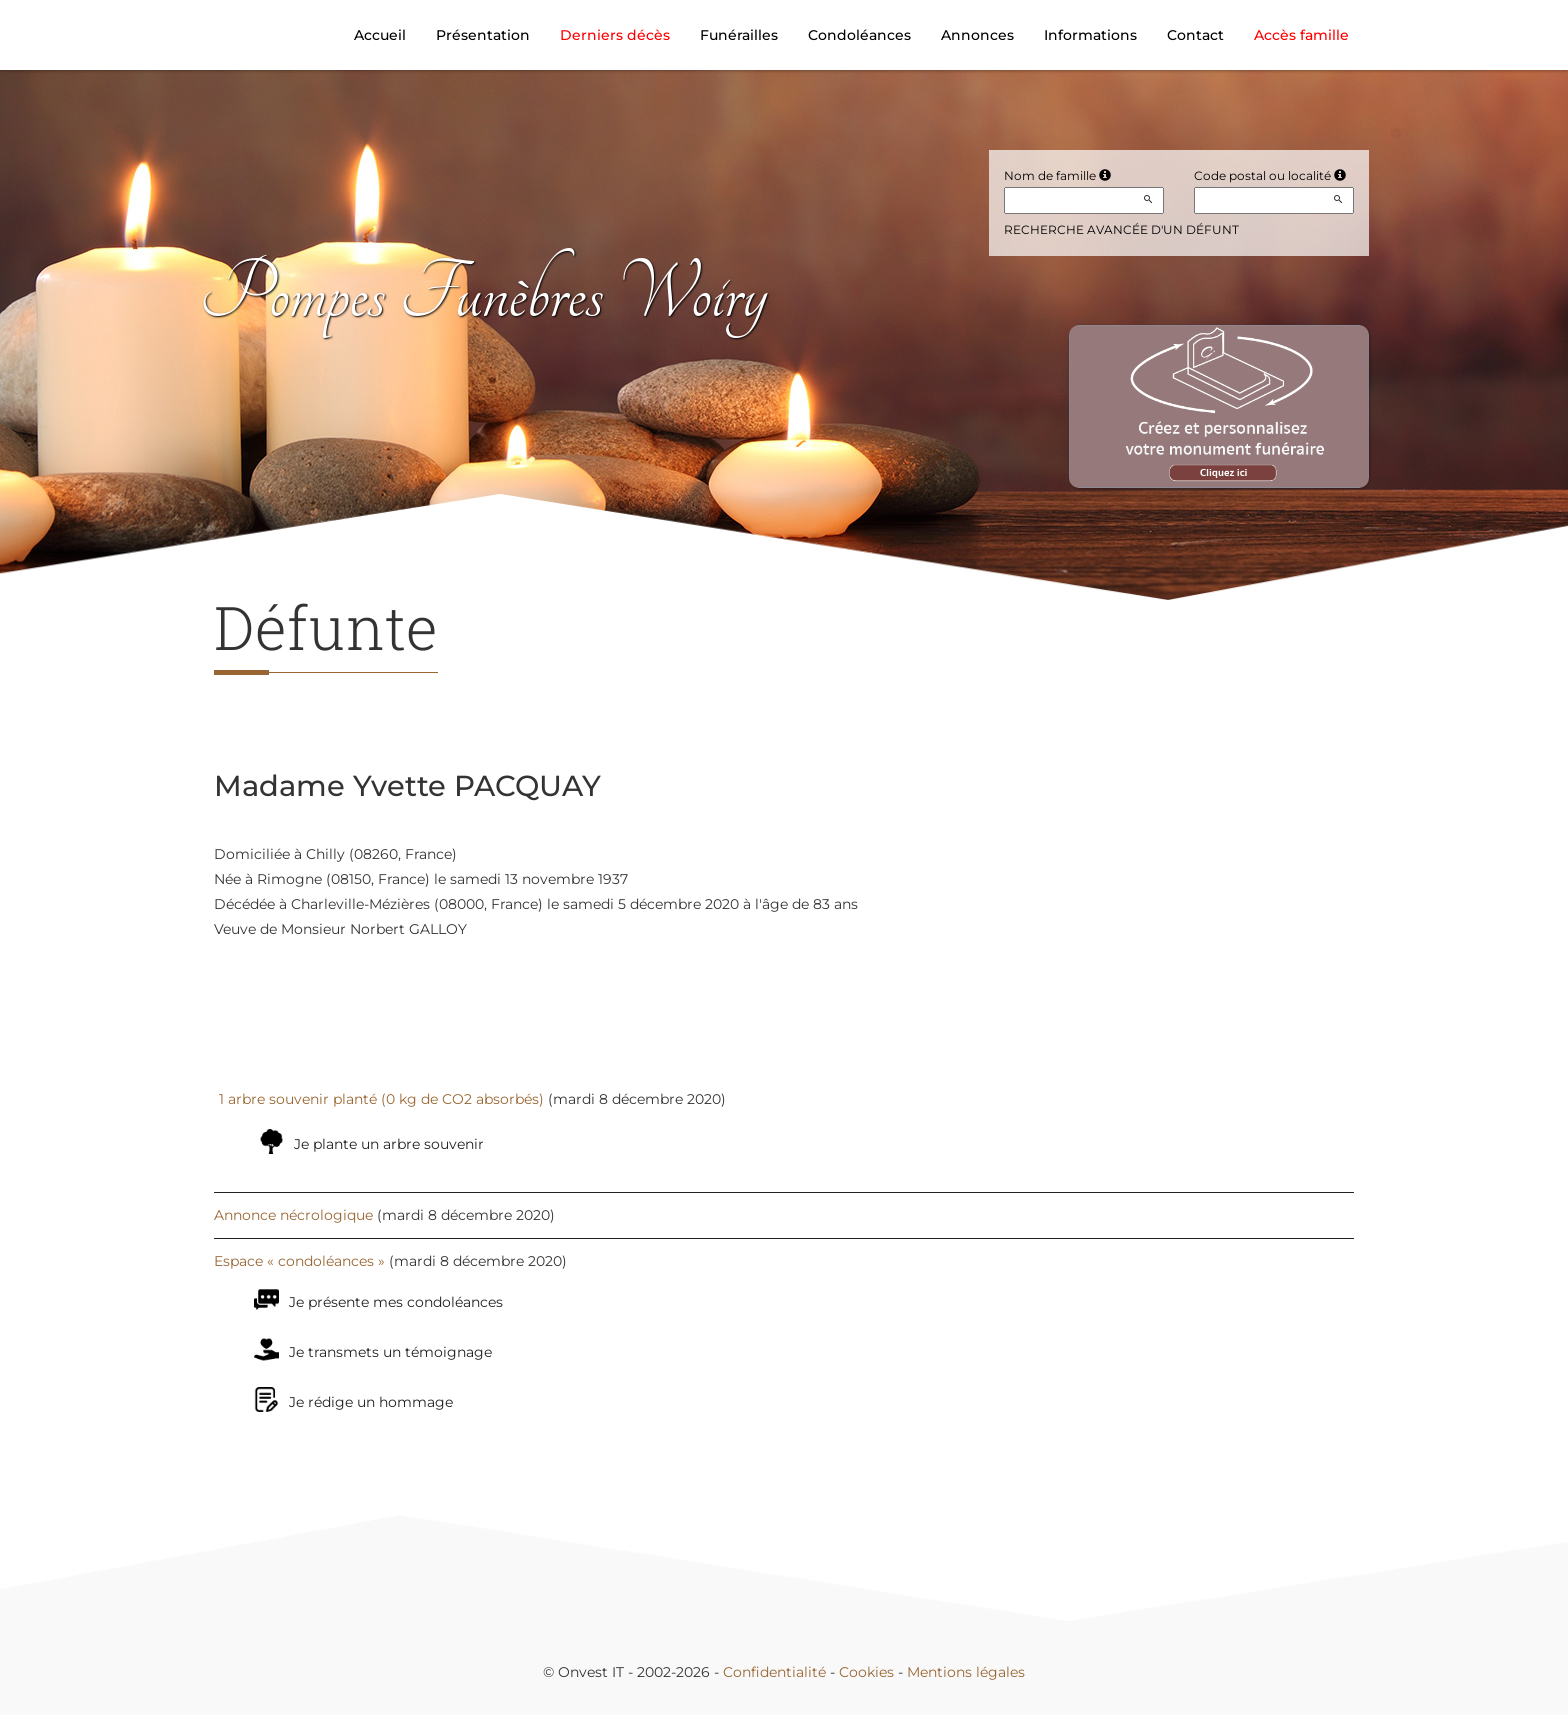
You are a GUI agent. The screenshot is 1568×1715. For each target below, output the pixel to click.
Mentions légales (966, 1672)
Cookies (866, 1672)
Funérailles (739, 35)
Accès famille (1301, 35)
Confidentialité (774, 1672)
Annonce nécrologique (293, 1215)
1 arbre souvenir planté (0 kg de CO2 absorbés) (381, 1099)
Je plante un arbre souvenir (389, 1144)
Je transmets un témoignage (390, 1352)
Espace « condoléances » (299, 1261)
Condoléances (859, 35)
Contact (1195, 35)
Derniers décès (615, 35)
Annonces (977, 35)
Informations (1090, 35)
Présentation (483, 35)
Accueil (380, 35)
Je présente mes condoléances (396, 1302)
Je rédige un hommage (371, 1402)
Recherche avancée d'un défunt (1121, 229)
